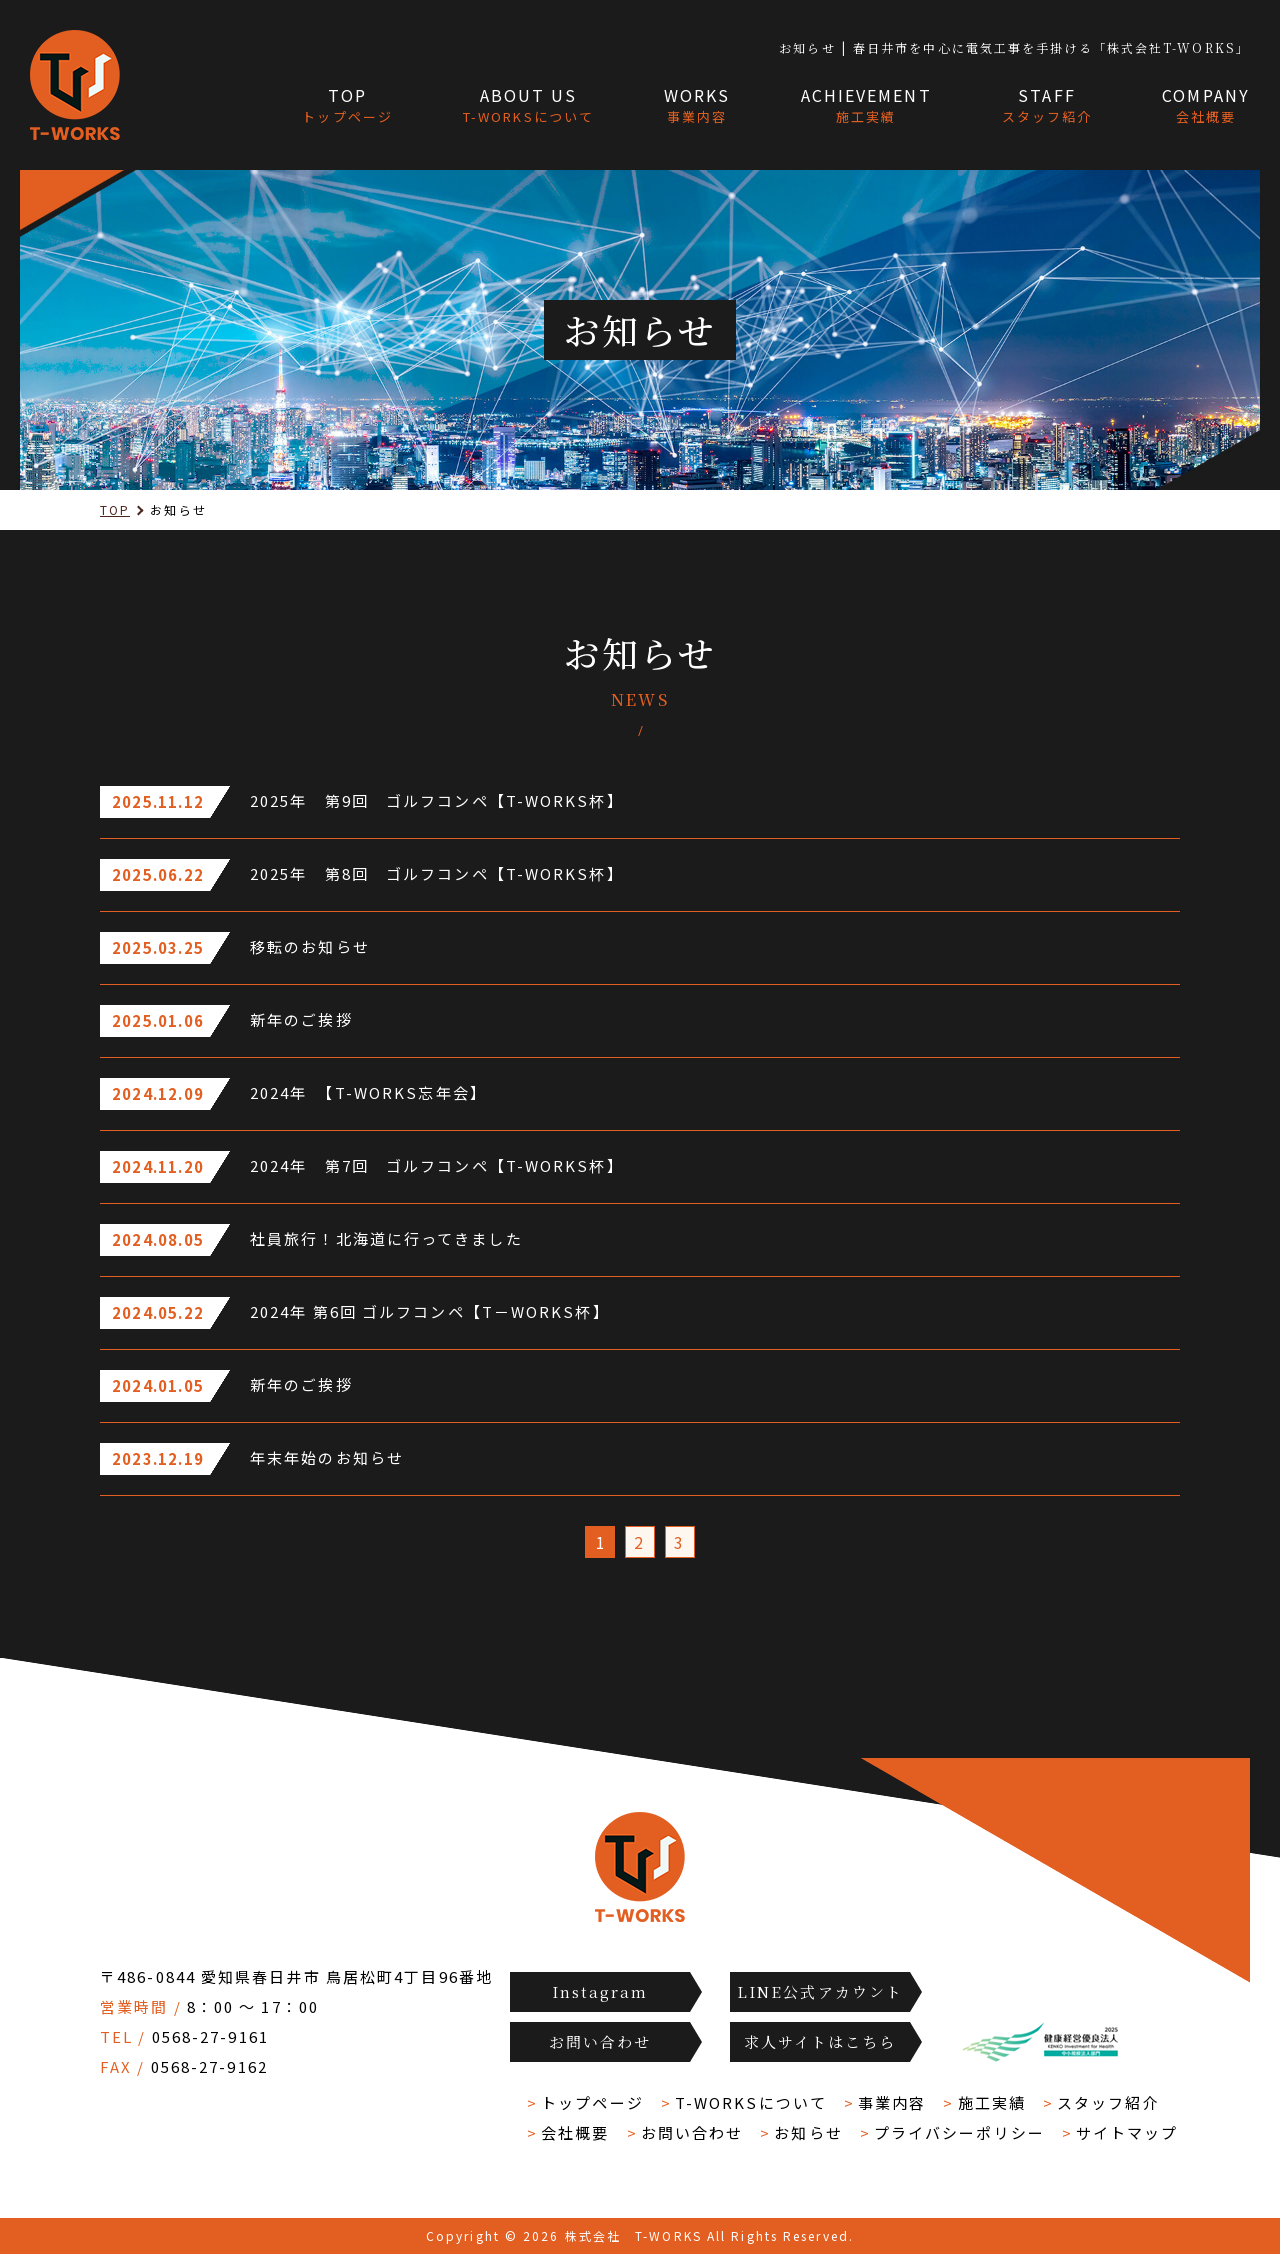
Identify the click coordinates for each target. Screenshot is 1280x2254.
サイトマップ (1127, 2132)
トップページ (592, 2102)
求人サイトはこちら (820, 2041)
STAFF (1047, 106)
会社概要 (575, 2132)
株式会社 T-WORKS (633, 2235)
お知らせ (808, 2132)
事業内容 (892, 2102)
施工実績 (992, 2102)
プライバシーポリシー (959, 2132)
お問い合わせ (600, 2041)
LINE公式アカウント (820, 1991)
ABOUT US (528, 106)
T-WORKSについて (751, 2102)
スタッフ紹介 (1108, 2102)
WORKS (697, 106)
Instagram (600, 1991)
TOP (347, 106)
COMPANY (1206, 106)
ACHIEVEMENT (866, 106)
